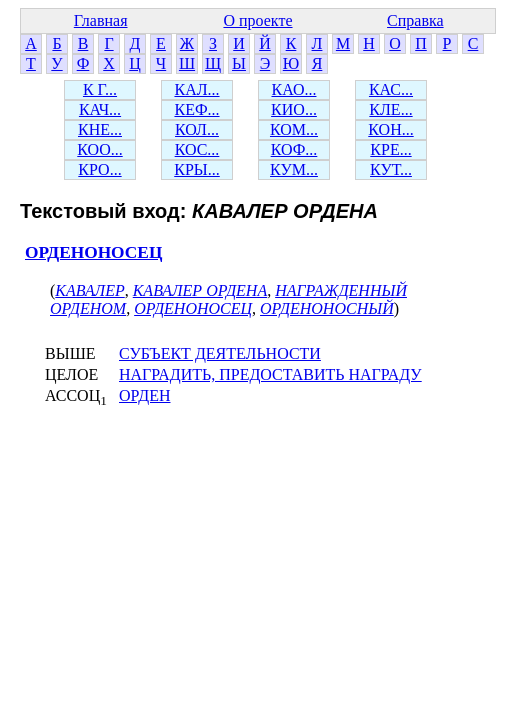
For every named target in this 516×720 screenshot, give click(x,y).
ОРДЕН (145, 395)
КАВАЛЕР (89, 290)
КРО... (99, 169)
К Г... (100, 89)
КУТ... (391, 169)
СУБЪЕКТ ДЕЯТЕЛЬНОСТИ (220, 353)
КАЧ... (100, 109)
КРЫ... (197, 169)
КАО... (294, 89)
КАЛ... (196, 89)
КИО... (294, 109)
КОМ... (294, 129)
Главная (101, 20)
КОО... (99, 149)
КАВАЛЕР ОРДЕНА (200, 290)
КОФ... (294, 149)
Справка (415, 20)
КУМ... (294, 169)
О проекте (257, 20)
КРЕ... (390, 149)
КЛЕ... (390, 109)
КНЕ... (100, 129)
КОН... (390, 129)
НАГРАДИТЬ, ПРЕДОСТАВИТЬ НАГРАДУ (270, 374)
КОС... (197, 149)
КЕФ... (196, 109)
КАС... (391, 89)
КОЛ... (197, 129)
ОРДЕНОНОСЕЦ (93, 252)
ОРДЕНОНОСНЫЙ (327, 308)
